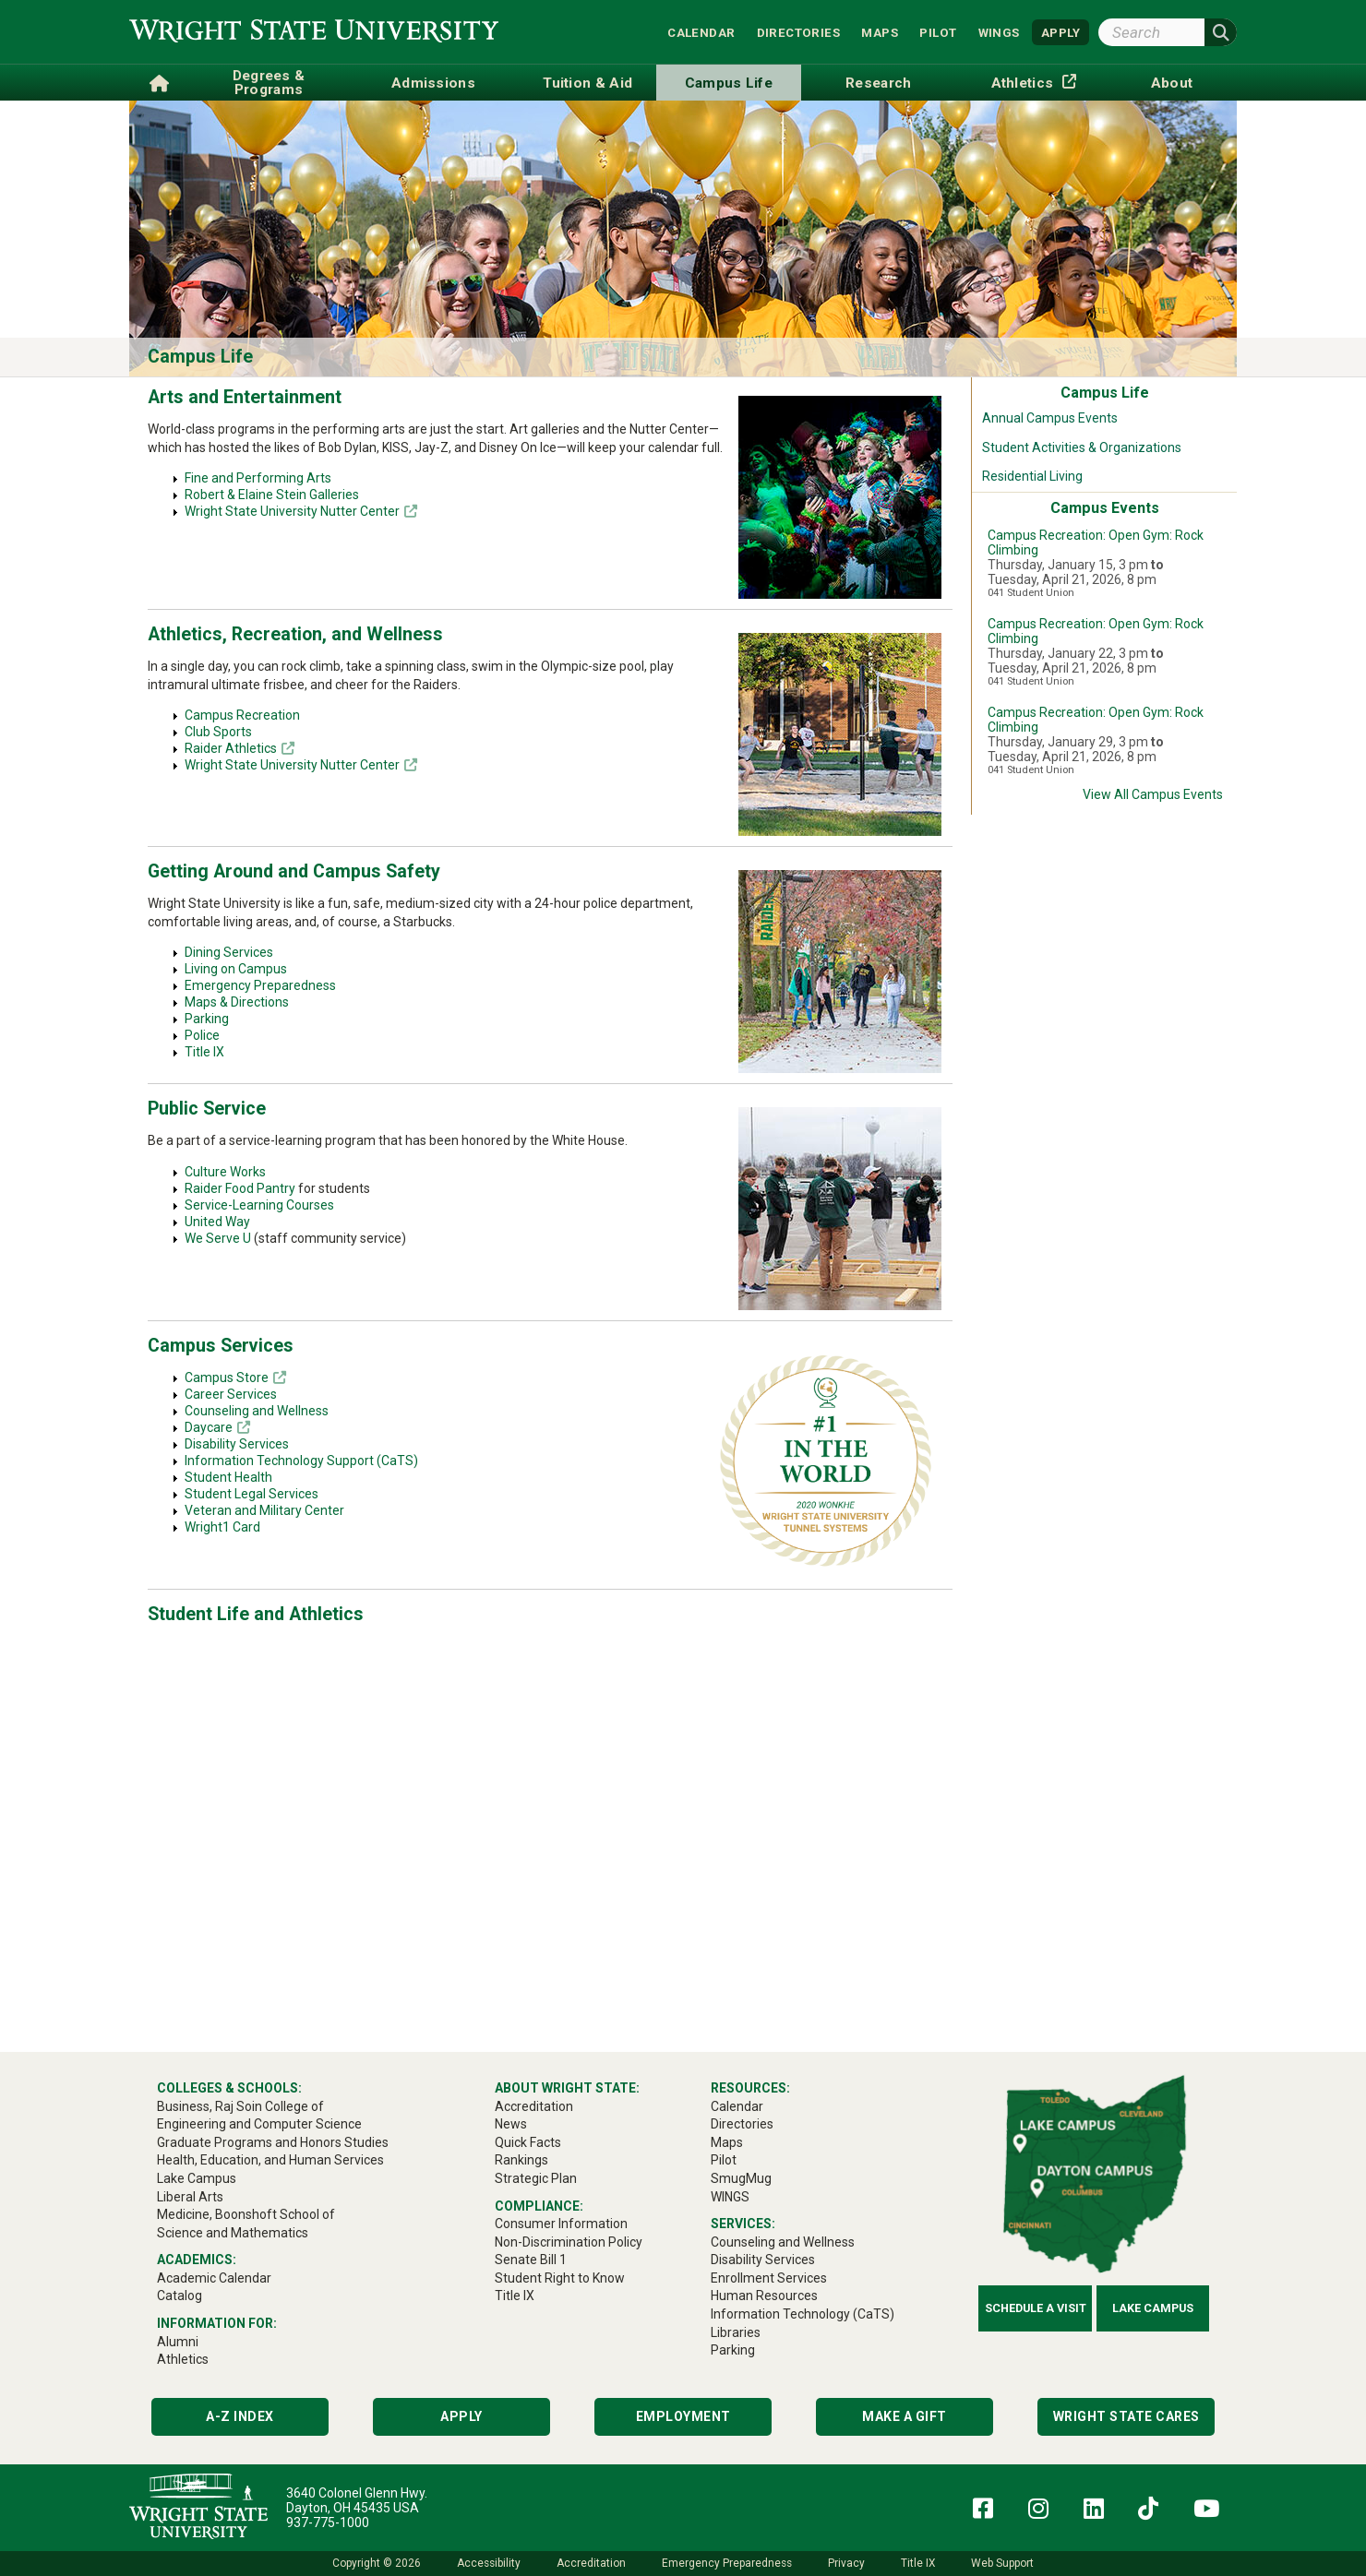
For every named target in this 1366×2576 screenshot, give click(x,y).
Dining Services (229, 952)
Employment (683, 2416)
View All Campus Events (1153, 794)
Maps (879, 32)
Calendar (701, 32)
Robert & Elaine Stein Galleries (272, 494)
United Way (217, 1221)
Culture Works (225, 1171)
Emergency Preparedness (260, 985)
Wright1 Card (222, 1527)
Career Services (231, 1394)
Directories (798, 32)
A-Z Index (240, 2416)
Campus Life (200, 356)
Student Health (228, 1477)
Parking (207, 1018)
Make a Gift (904, 2416)
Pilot (937, 32)
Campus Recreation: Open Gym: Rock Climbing (1096, 542)
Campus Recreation (242, 715)
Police (202, 1035)
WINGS (999, 32)
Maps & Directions (237, 1002)
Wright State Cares (1126, 2416)
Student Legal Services (251, 1493)
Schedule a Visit (1035, 2308)
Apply (461, 2416)
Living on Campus (236, 968)
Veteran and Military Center (264, 1510)
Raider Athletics (231, 748)
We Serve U (218, 1238)
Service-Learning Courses (259, 1205)
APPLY (1060, 32)
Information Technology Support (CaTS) (301, 1460)
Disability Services (238, 1444)
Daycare (209, 1427)
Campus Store (227, 1377)
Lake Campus (1152, 2308)
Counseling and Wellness (257, 1410)
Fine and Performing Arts (258, 478)
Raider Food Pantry (240, 1188)
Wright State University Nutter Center (292, 511)
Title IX (204, 1051)
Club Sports (218, 731)
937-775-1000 (327, 2522)
